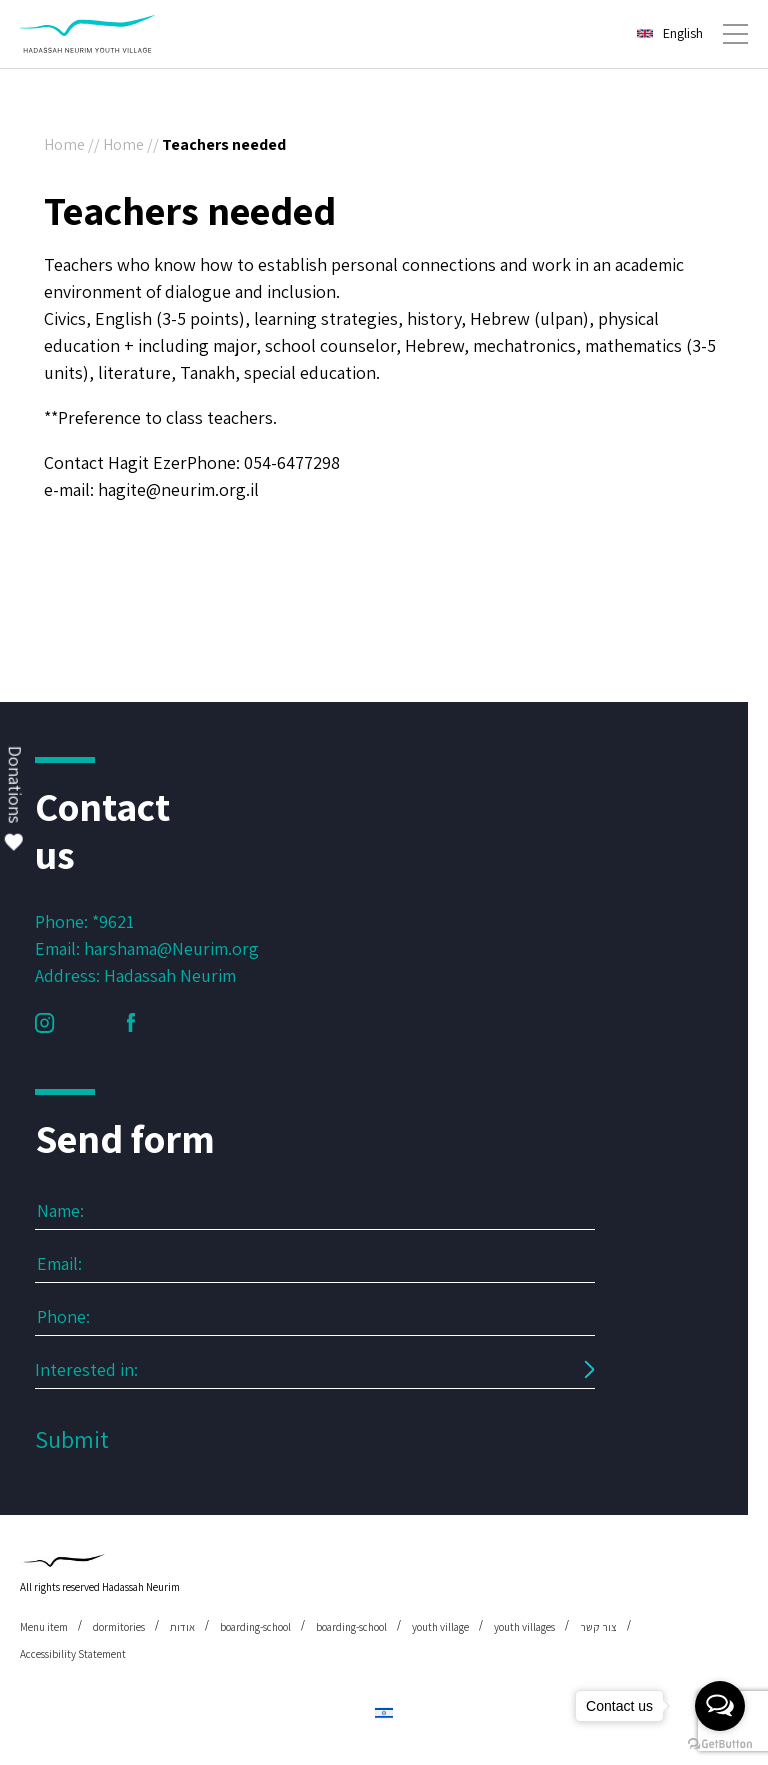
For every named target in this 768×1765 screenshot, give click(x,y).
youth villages (524, 1627)
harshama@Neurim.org (171, 948)
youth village (440, 1627)
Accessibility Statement (73, 1654)
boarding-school (255, 1627)
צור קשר (598, 1627)
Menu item (44, 1627)
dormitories (119, 1627)
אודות (182, 1627)
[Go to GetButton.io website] (720, 1744)
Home (64, 144)
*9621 (113, 921)
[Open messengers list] (720, 1706)
